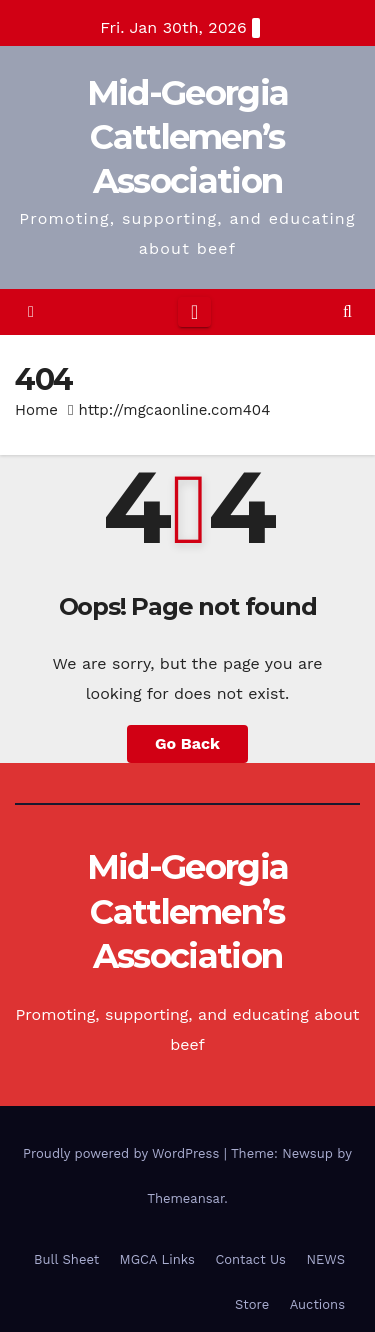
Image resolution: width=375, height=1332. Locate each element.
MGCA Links (157, 1259)
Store (252, 1304)
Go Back (187, 743)
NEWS (325, 1259)
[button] (347, 311)
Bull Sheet (66, 1259)
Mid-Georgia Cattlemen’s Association (187, 137)
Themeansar (185, 1198)
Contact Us (250, 1259)
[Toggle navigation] (194, 312)
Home (36, 410)
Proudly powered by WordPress (123, 1153)
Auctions (317, 1304)
